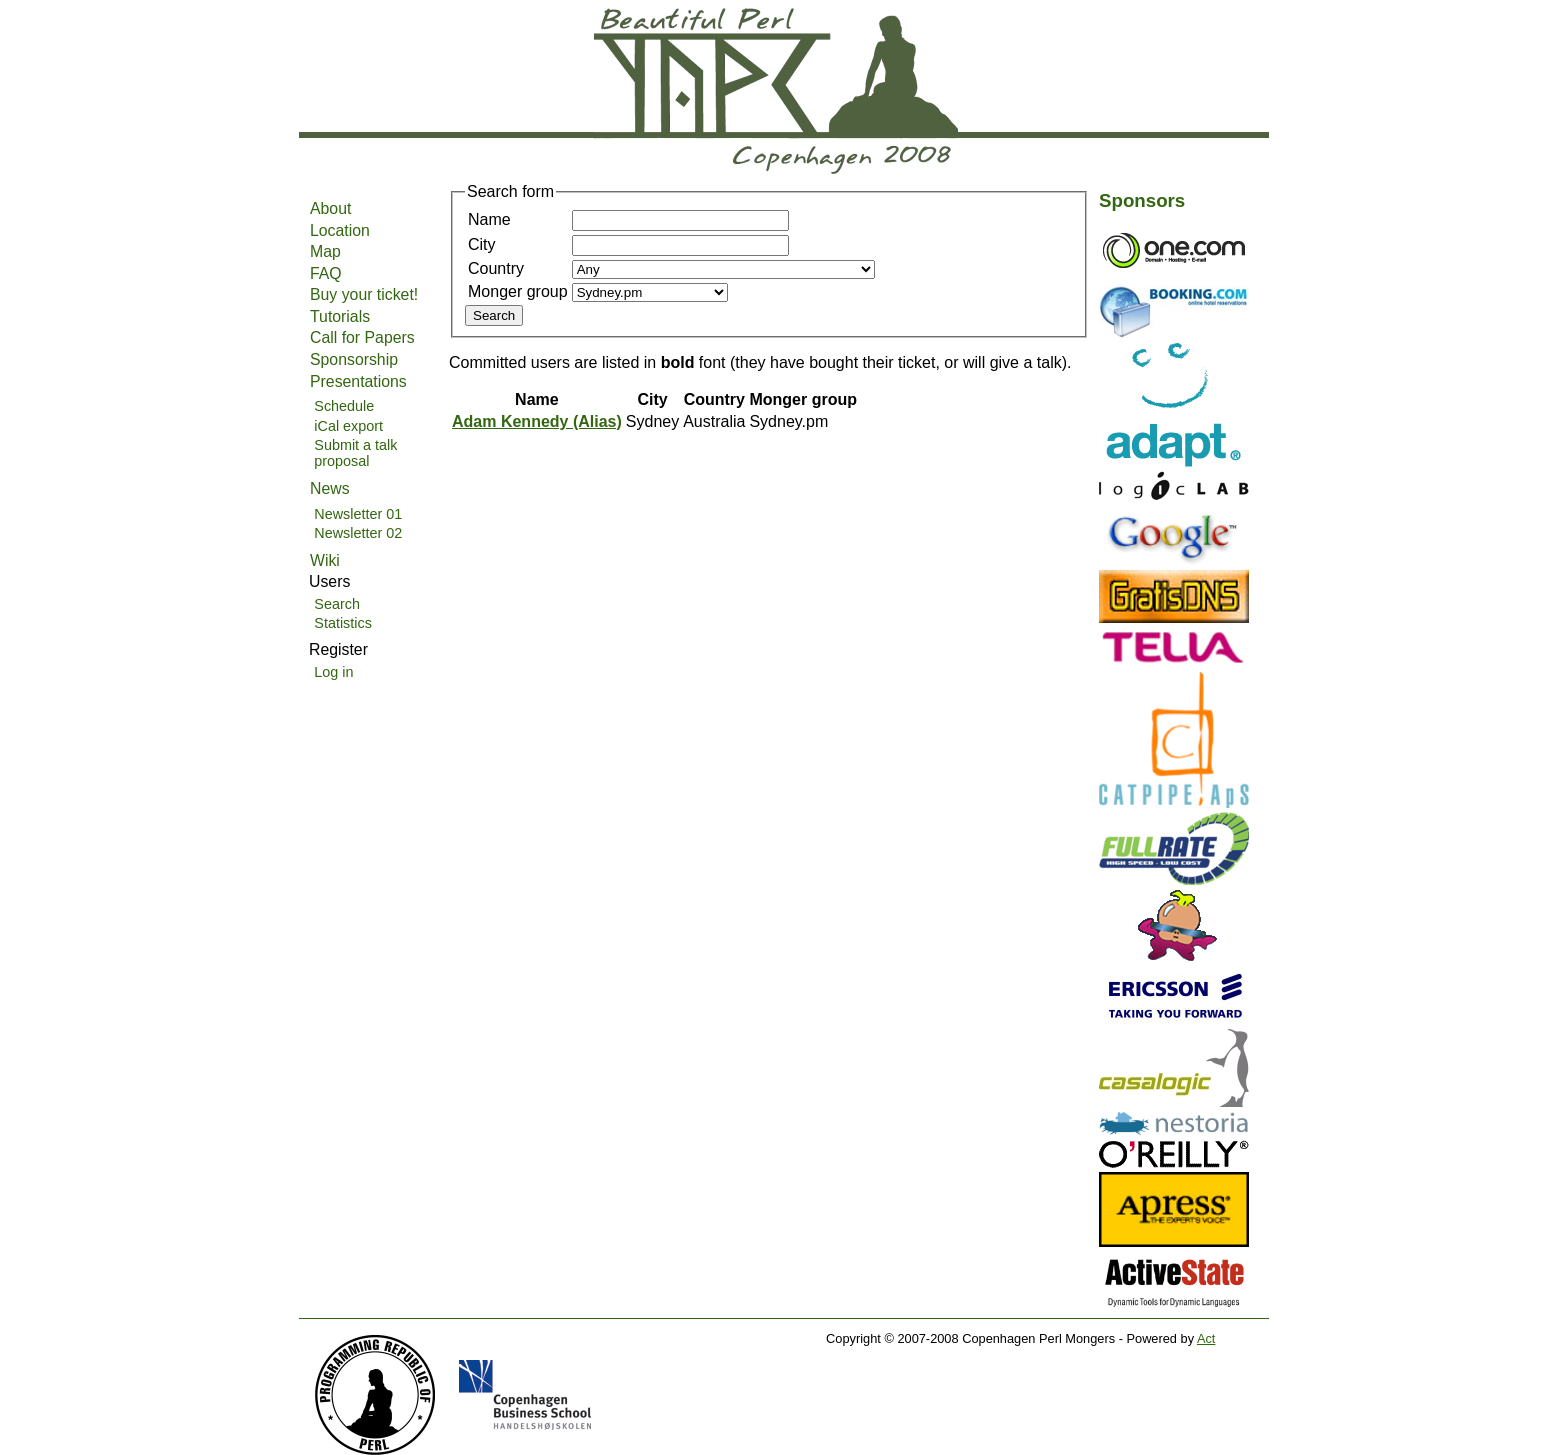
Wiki (325, 560)
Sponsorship (354, 359)
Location (340, 230)
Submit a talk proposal (355, 453)
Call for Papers (362, 337)
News (330, 488)
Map (325, 251)
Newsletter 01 (358, 514)
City (482, 244)
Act (1206, 1338)
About (330, 208)
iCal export (348, 426)
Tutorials (340, 316)
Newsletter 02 (358, 533)
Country (496, 268)
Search (337, 604)
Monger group (518, 291)
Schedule (344, 406)
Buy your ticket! (364, 294)
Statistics (343, 623)
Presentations (358, 381)
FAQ (326, 273)
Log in (333, 672)
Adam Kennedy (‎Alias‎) (537, 421)
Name (489, 219)
